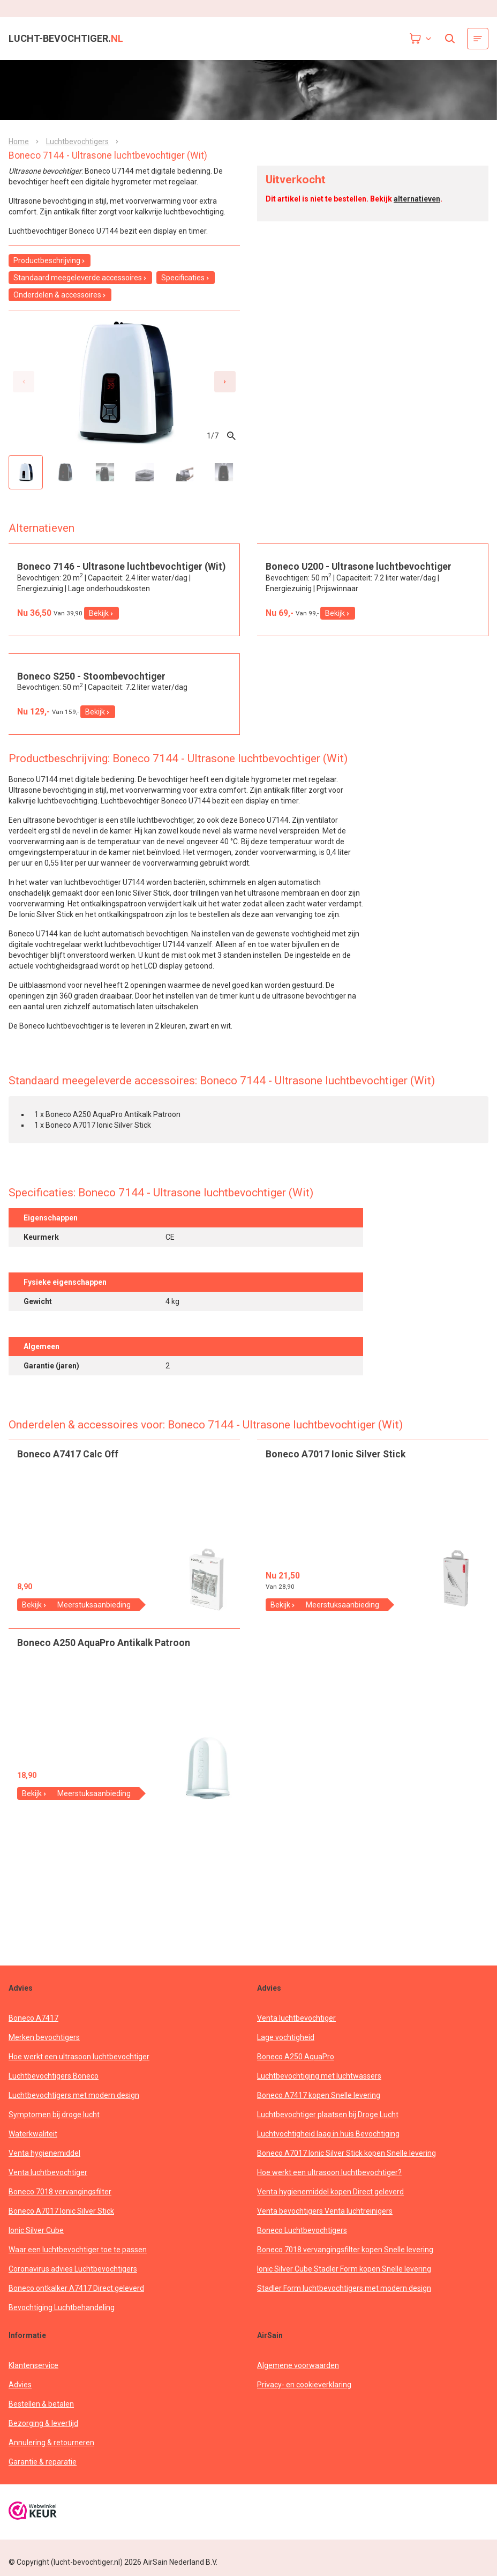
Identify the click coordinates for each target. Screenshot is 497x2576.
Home (19, 141)
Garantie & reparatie (43, 2472)
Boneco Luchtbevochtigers (302, 2240)
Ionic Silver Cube (36, 2240)
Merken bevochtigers (44, 2047)
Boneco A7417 (33, 2028)
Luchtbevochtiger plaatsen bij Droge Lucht (327, 2124)
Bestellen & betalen (41, 2414)
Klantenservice (33, 2375)
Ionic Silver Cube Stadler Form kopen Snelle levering (344, 2279)
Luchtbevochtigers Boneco (54, 2086)
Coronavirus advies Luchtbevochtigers (73, 2279)
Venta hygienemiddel (44, 2163)
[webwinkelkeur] (33, 2522)
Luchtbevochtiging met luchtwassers (319, 2086)
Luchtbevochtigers (77, 141)
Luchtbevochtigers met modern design (74, 2105)
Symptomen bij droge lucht (54, 2124)
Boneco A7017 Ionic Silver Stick (61, 2221)
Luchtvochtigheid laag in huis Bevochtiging (328, 2144)
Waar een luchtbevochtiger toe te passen (78, 2259)
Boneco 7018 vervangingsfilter (60, 2202)
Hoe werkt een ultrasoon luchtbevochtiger (79, 2067)
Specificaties (185, 277)
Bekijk (101, 688)
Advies (20, 2395)
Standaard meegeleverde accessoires (80, 277)
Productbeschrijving (49, 260)
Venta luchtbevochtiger (48, 2182)
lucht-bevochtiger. (66, 38)
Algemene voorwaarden (298, 2375)
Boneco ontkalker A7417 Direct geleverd (76, 2298)
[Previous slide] (23, 381)
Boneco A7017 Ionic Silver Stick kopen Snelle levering (346, 2163)
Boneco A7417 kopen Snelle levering (318, 2105)
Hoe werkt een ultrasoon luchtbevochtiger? (329, 2182)
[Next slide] (225, 381)
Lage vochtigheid (285, 2047)
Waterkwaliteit (33, 2144)
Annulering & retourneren (51, 2452)
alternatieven (417, 199)
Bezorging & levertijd (43, 2433)
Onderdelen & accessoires (60, 295)
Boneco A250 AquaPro (295, 2067)
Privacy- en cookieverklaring (304, 2395)
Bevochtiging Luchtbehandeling (62, 2317)
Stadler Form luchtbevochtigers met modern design (344, 2298)
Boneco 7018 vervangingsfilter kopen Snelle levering (345, 2259)
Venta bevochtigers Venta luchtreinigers (325, 2221)
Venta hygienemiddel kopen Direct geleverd (330, 2202)
